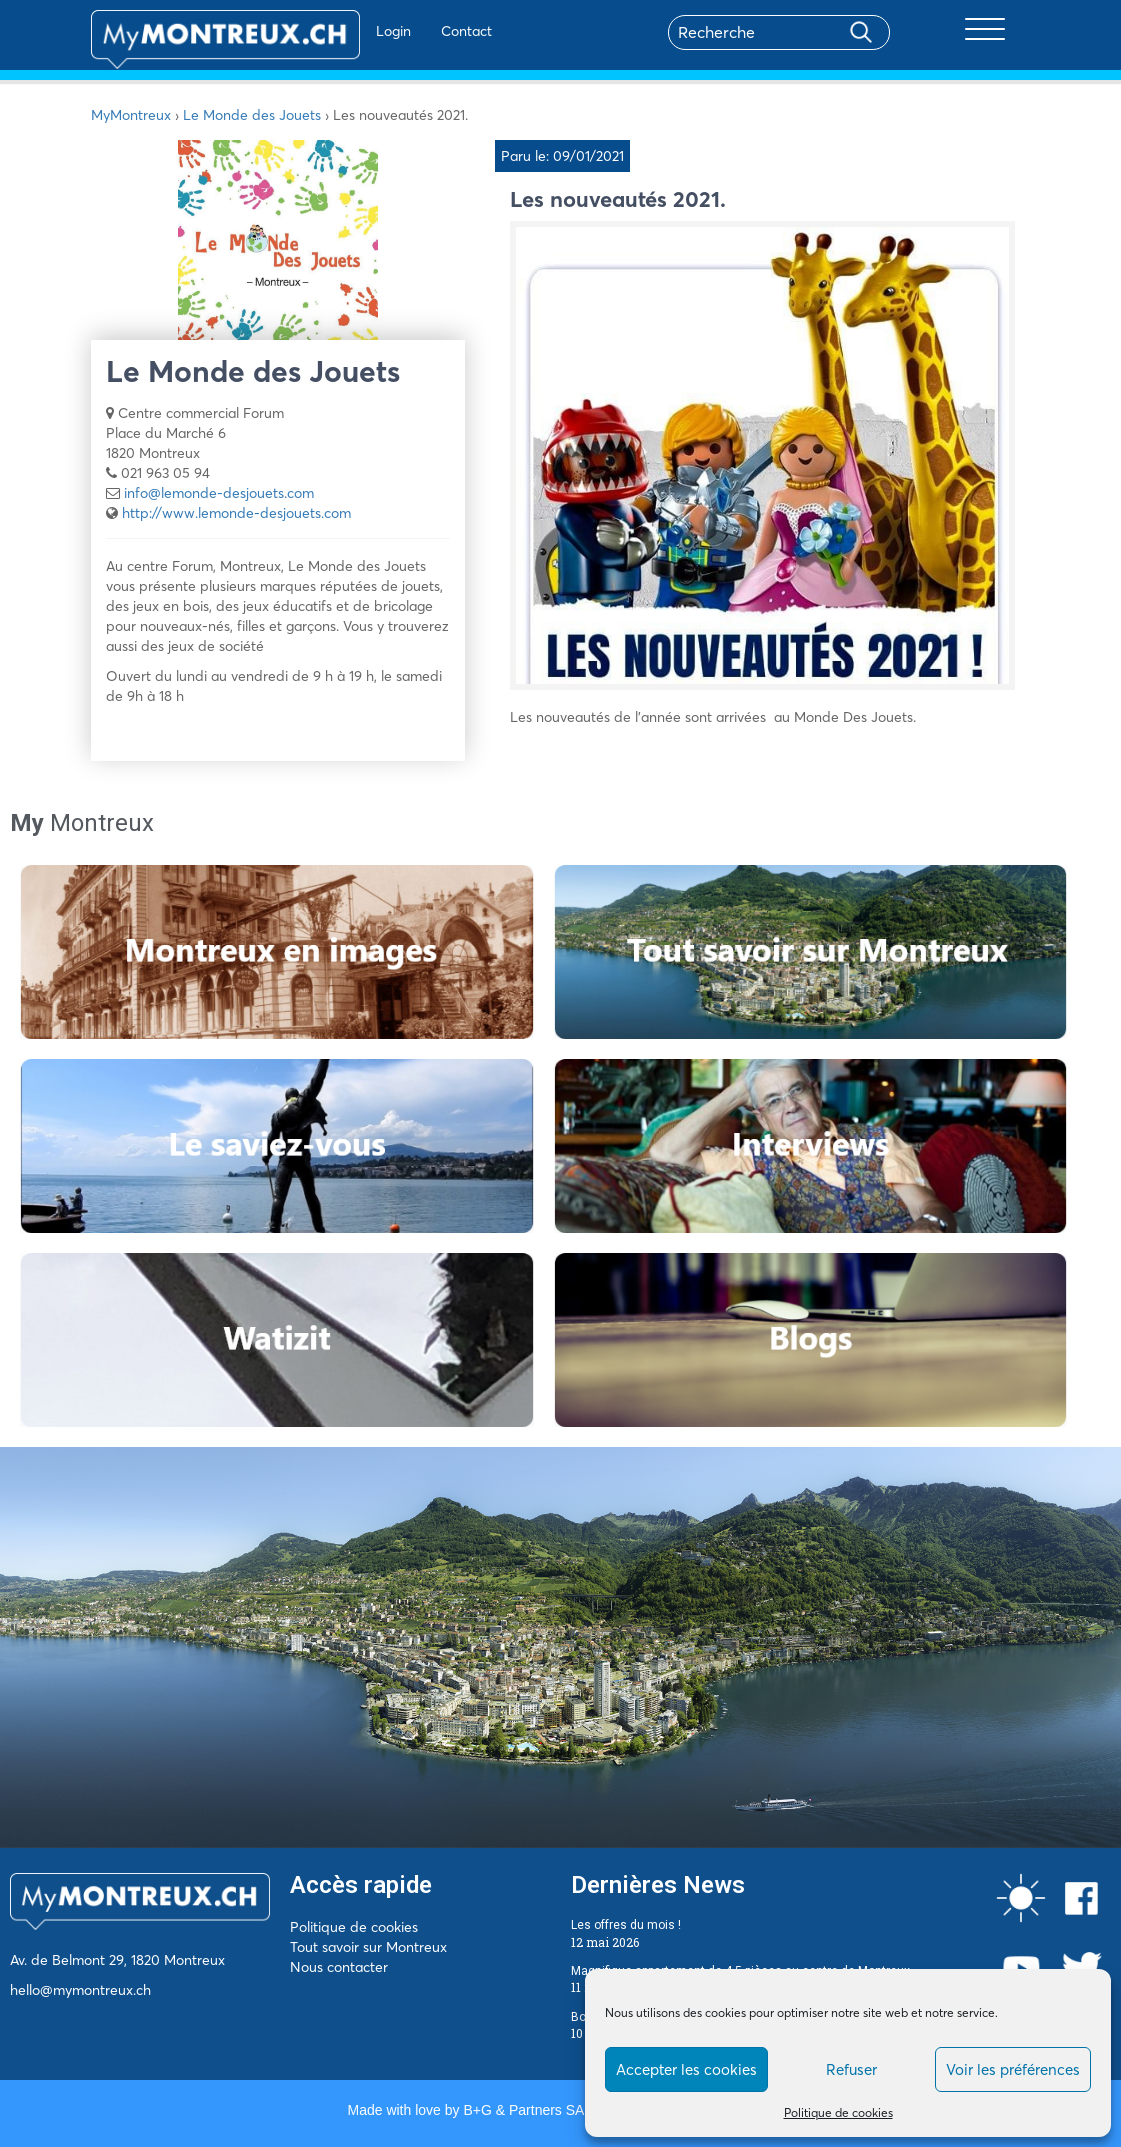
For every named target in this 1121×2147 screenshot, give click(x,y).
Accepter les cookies (686, 2069)
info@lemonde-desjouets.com (219, 493)
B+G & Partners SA (523, 2110)
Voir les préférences (1013, 2069)
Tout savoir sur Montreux (368, 1947)
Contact (408, 31)
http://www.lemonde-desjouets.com (236, 513)
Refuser (851, 2069)
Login (335, 31)
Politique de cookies (838, 2112)
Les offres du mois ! (626, 1925)
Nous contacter (339, 1967)
